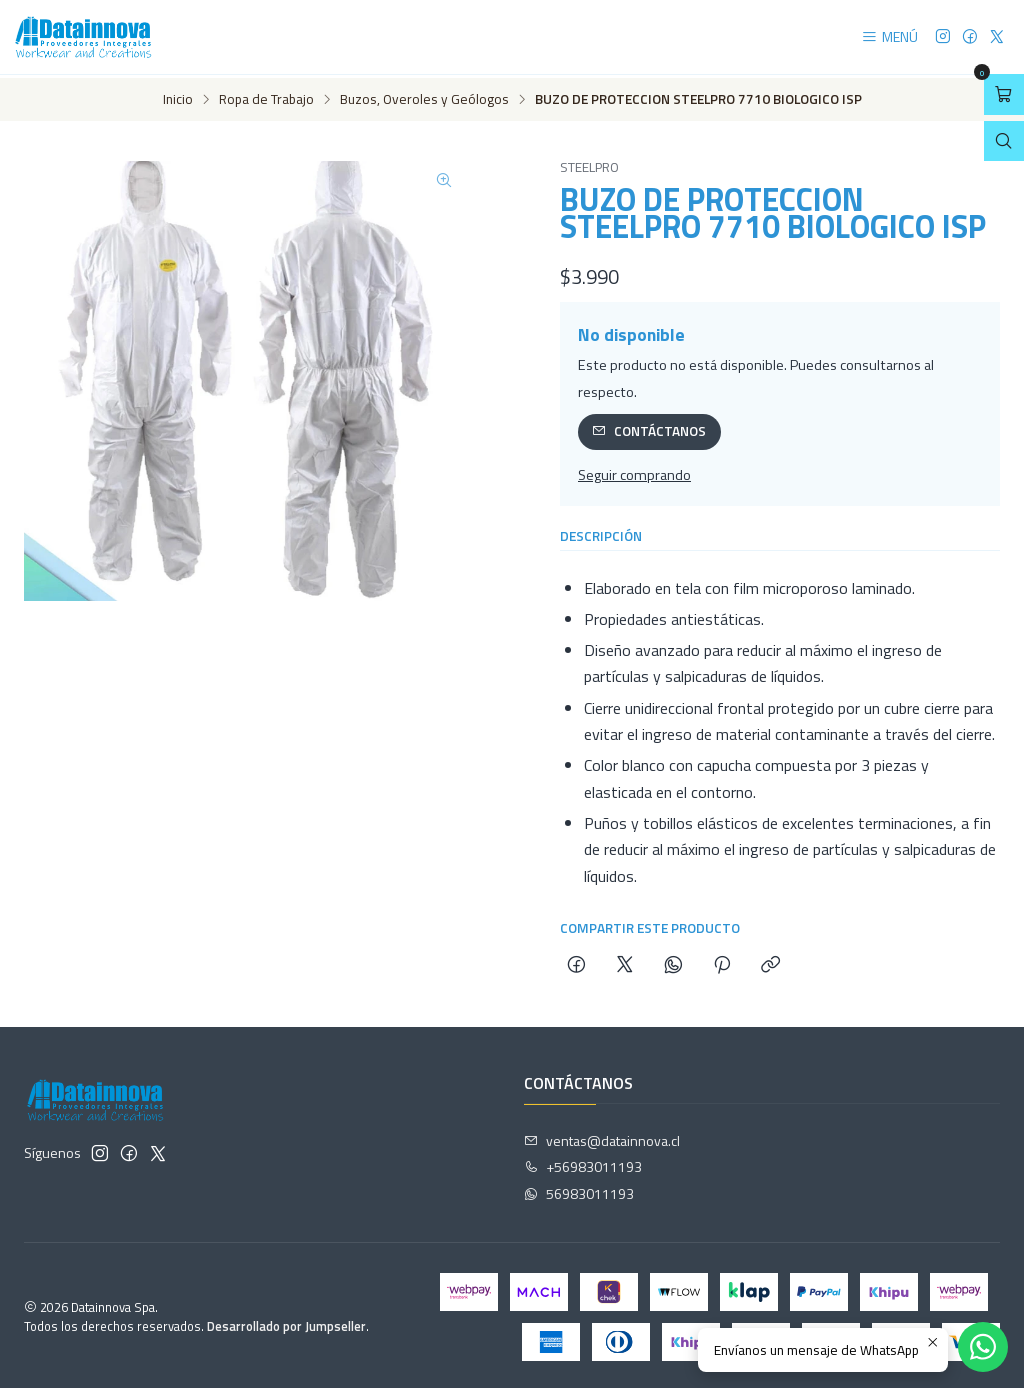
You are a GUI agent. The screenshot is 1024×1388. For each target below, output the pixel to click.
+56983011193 (583, 1163)
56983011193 (579, 1190)
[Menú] (889, 37)
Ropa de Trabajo (266, 97)
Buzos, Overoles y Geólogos (424, 97)
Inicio (178, 97)
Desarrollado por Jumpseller (286, 1323)
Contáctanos (649, 428)
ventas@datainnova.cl (602, 1136)
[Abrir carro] (1004, 94)
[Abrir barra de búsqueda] (1004, 141)
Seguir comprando (634, 472)
